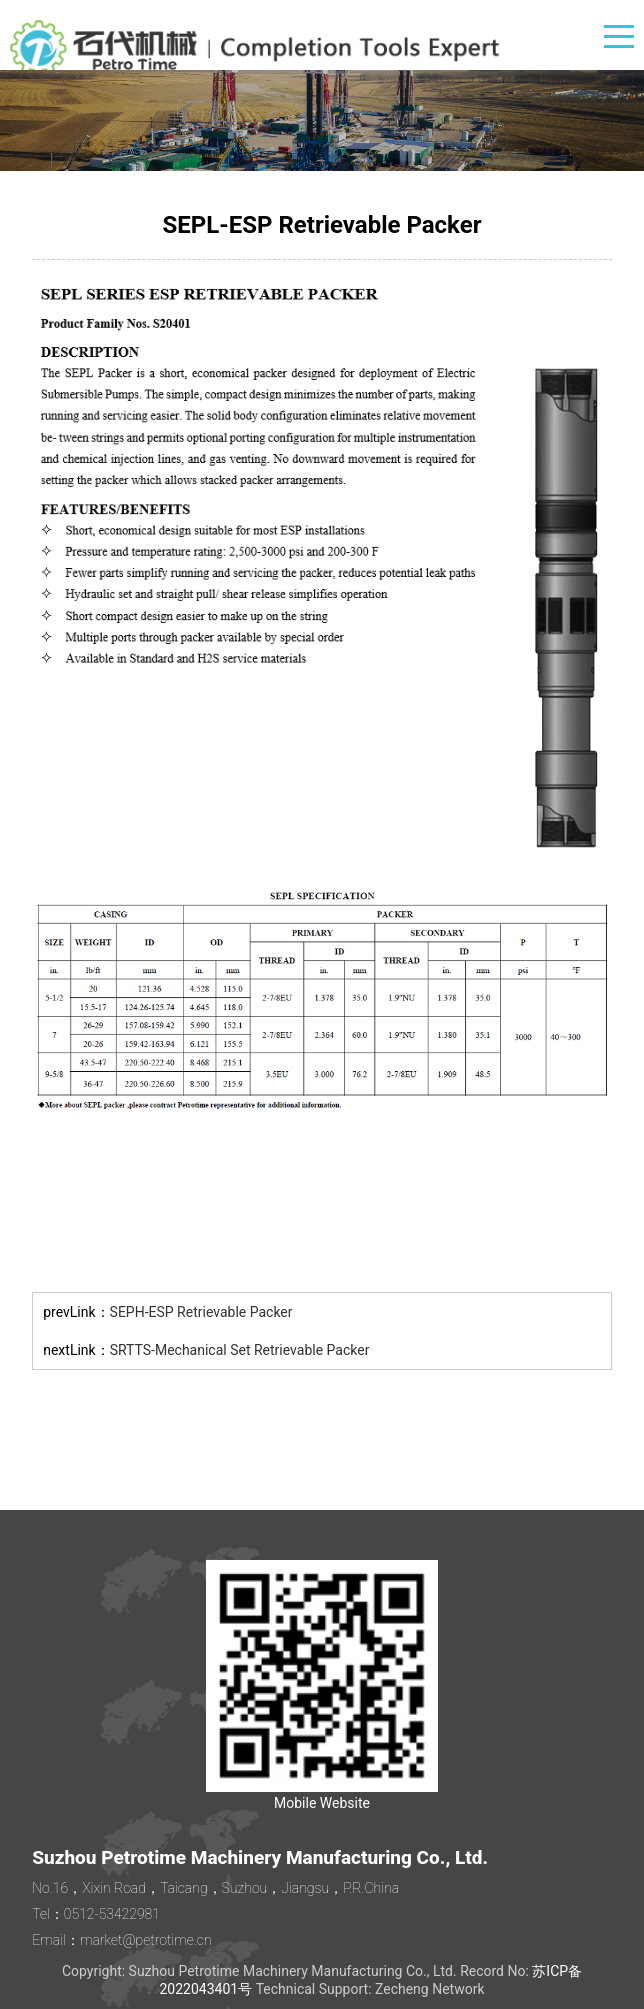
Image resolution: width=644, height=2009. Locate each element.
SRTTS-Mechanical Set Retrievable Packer (240, 1350)
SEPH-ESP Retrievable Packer (201, 1312)
